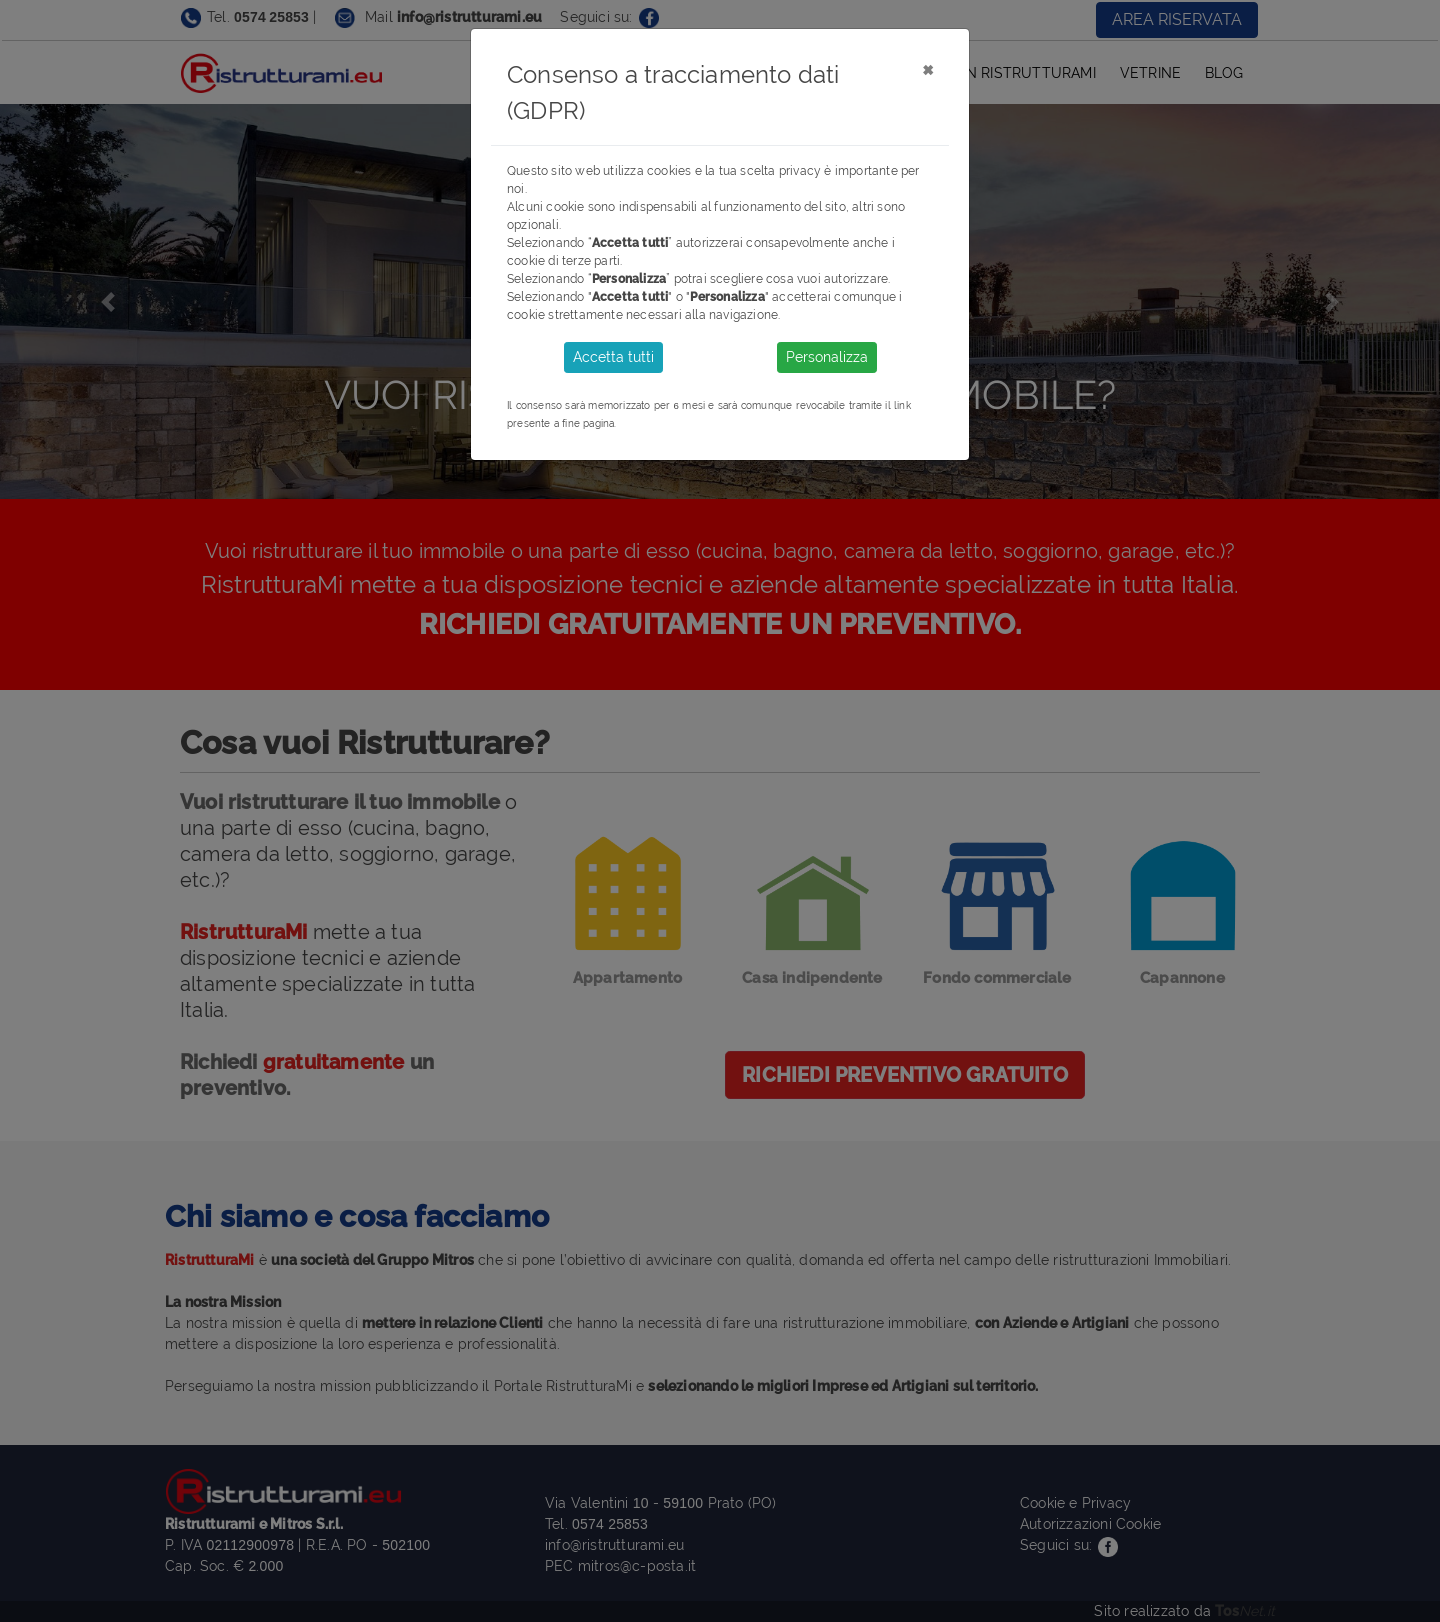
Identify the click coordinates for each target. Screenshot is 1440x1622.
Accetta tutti (613, 357)
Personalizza (827, 357)
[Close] (927, 69)
